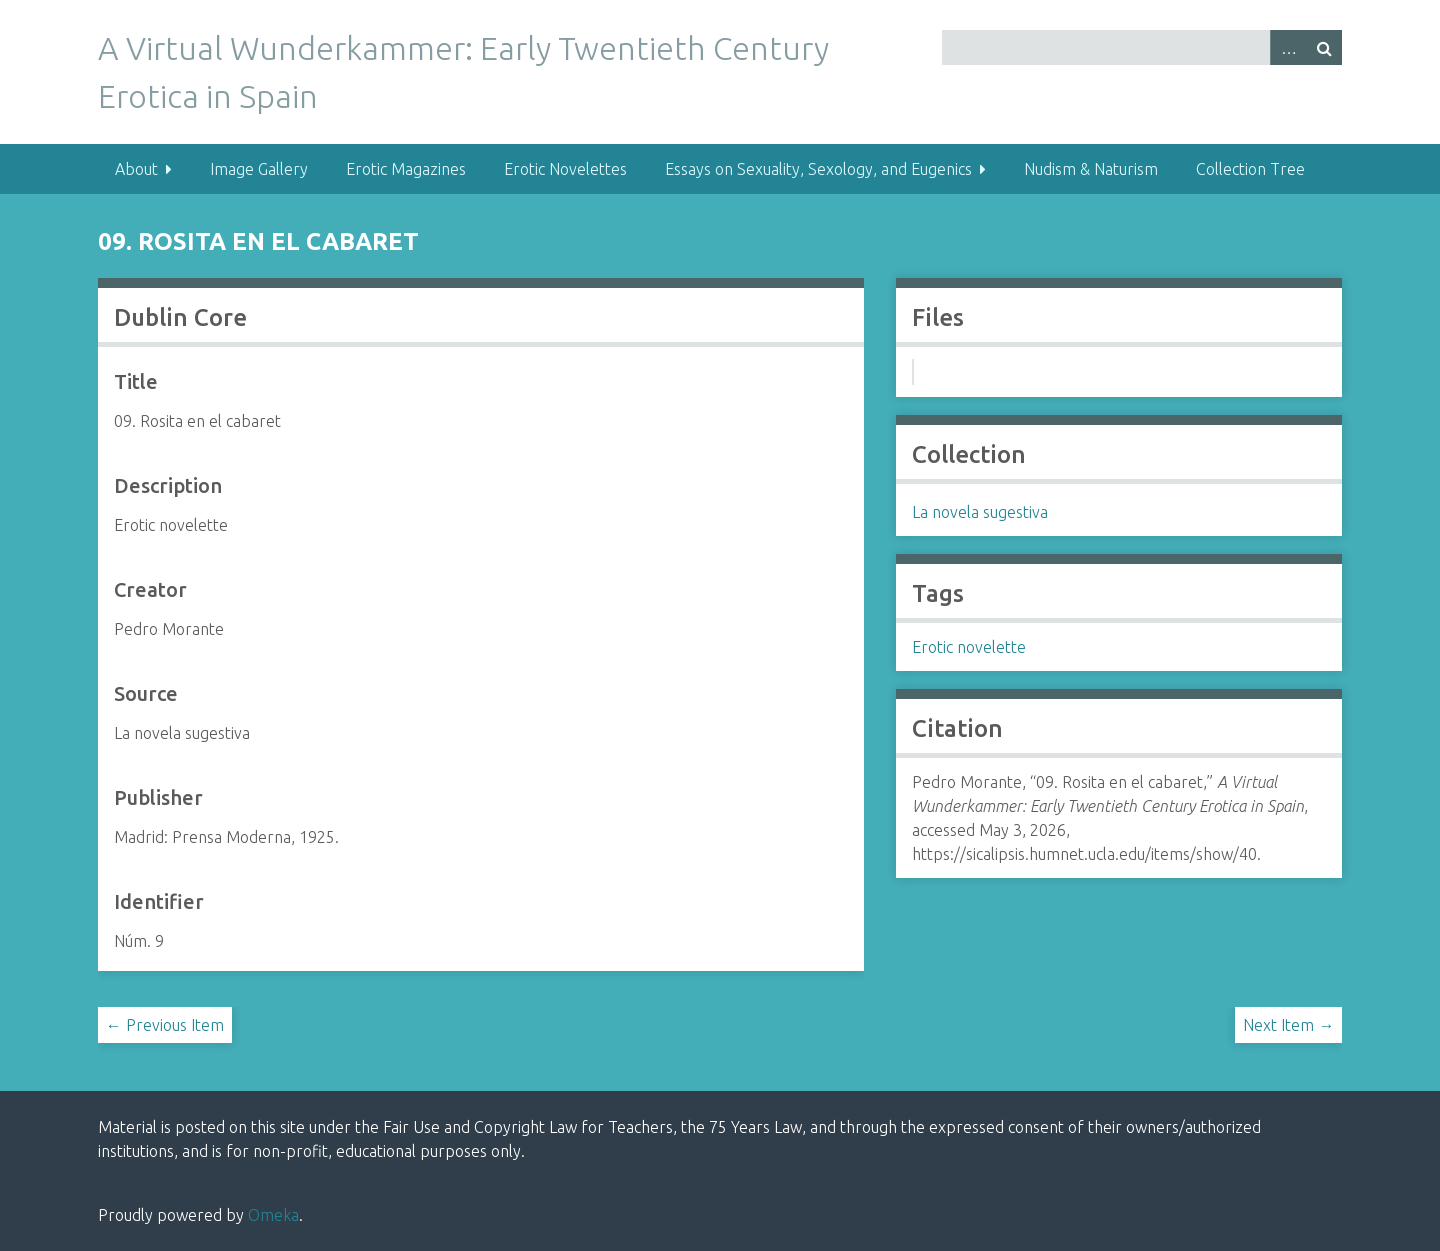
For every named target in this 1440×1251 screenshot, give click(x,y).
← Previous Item (165, 1025)
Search (1324, 47)
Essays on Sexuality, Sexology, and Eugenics (818, 169)
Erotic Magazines (406, 169)
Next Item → (1288, 1025)
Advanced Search (1288, 47)
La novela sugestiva (980, 512)
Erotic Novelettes (565, 169)
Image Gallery (259, 169)
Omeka (273, 1215)
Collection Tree (1250, 169)
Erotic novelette (969, 647)
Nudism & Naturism (1091, 169)
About (136, 169)
